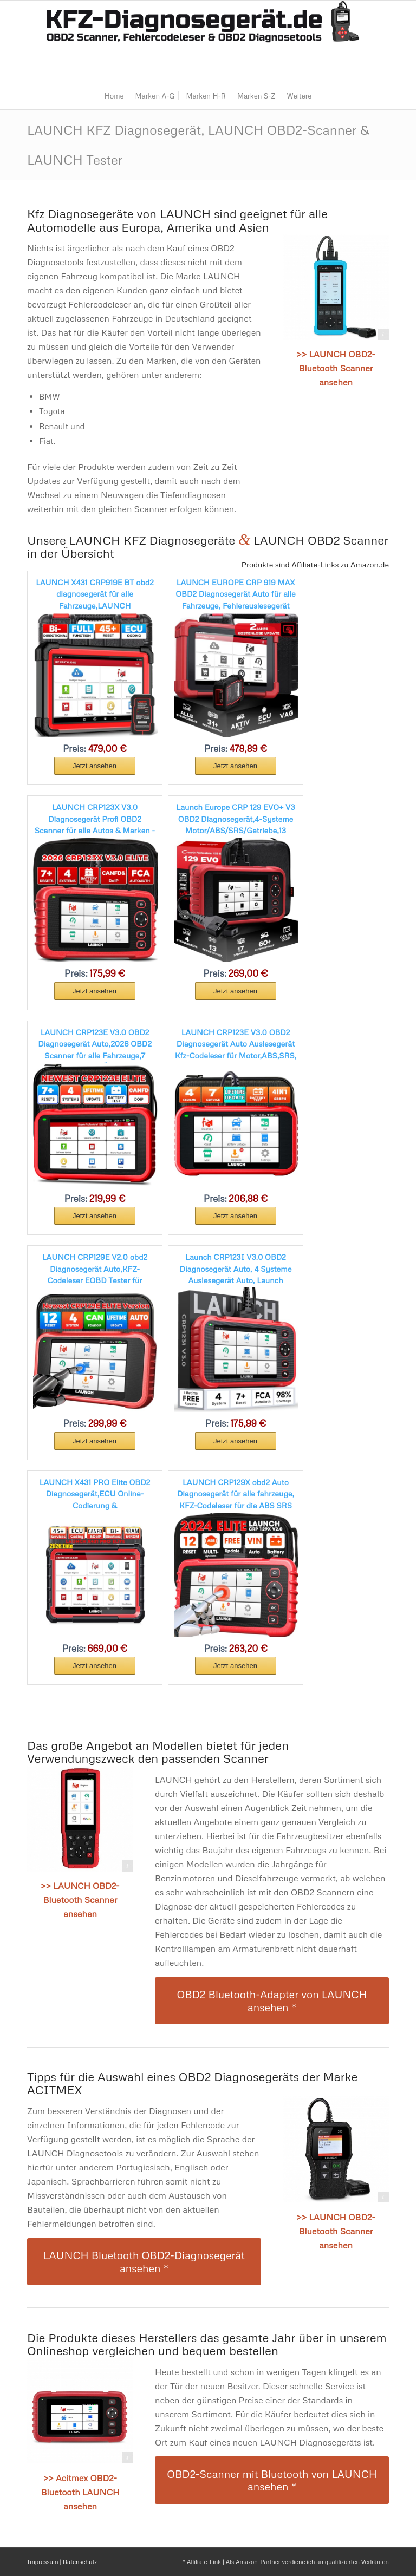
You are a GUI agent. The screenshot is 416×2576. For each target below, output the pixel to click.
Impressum (42, 2561)
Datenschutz (80, 2561)
